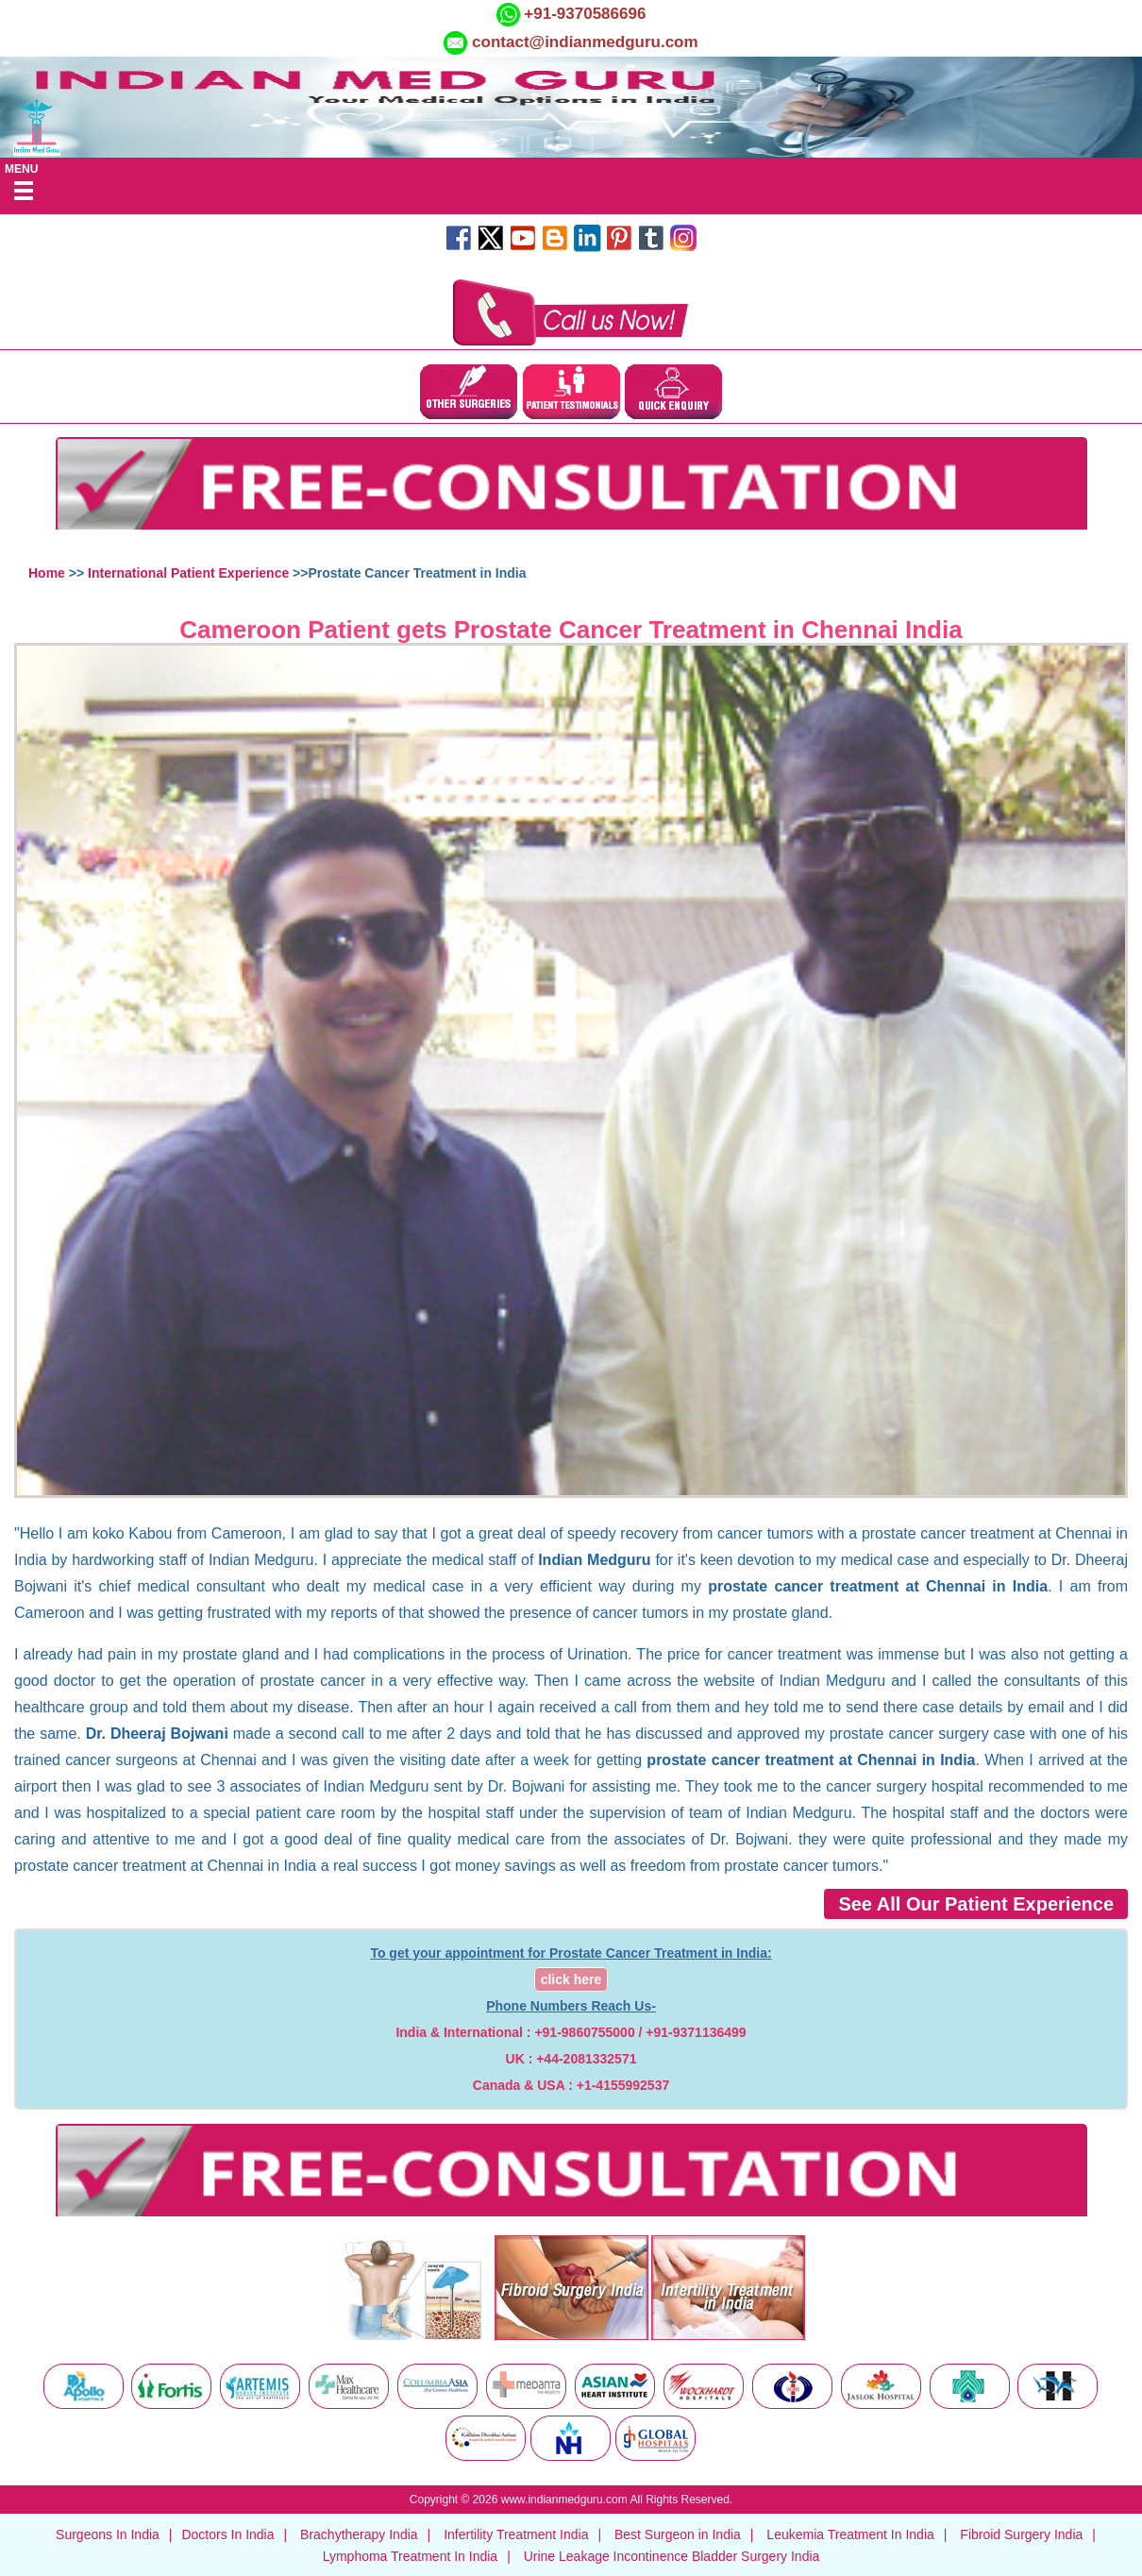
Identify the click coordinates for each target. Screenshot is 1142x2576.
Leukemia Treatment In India (849, 2534)
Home (46, 573)
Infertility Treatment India (516, 2534)
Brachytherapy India (359, 2534)
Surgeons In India (108, 2534)
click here (571, 1979)
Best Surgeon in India (677, 2534)
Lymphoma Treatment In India (410, 2556)
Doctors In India (227, 2534)
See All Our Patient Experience (976, 1904)
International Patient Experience (188, 573)
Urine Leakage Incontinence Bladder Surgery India (672, 2556)
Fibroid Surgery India (1021, 2534)
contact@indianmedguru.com (585, 42)
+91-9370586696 (583, 14)
